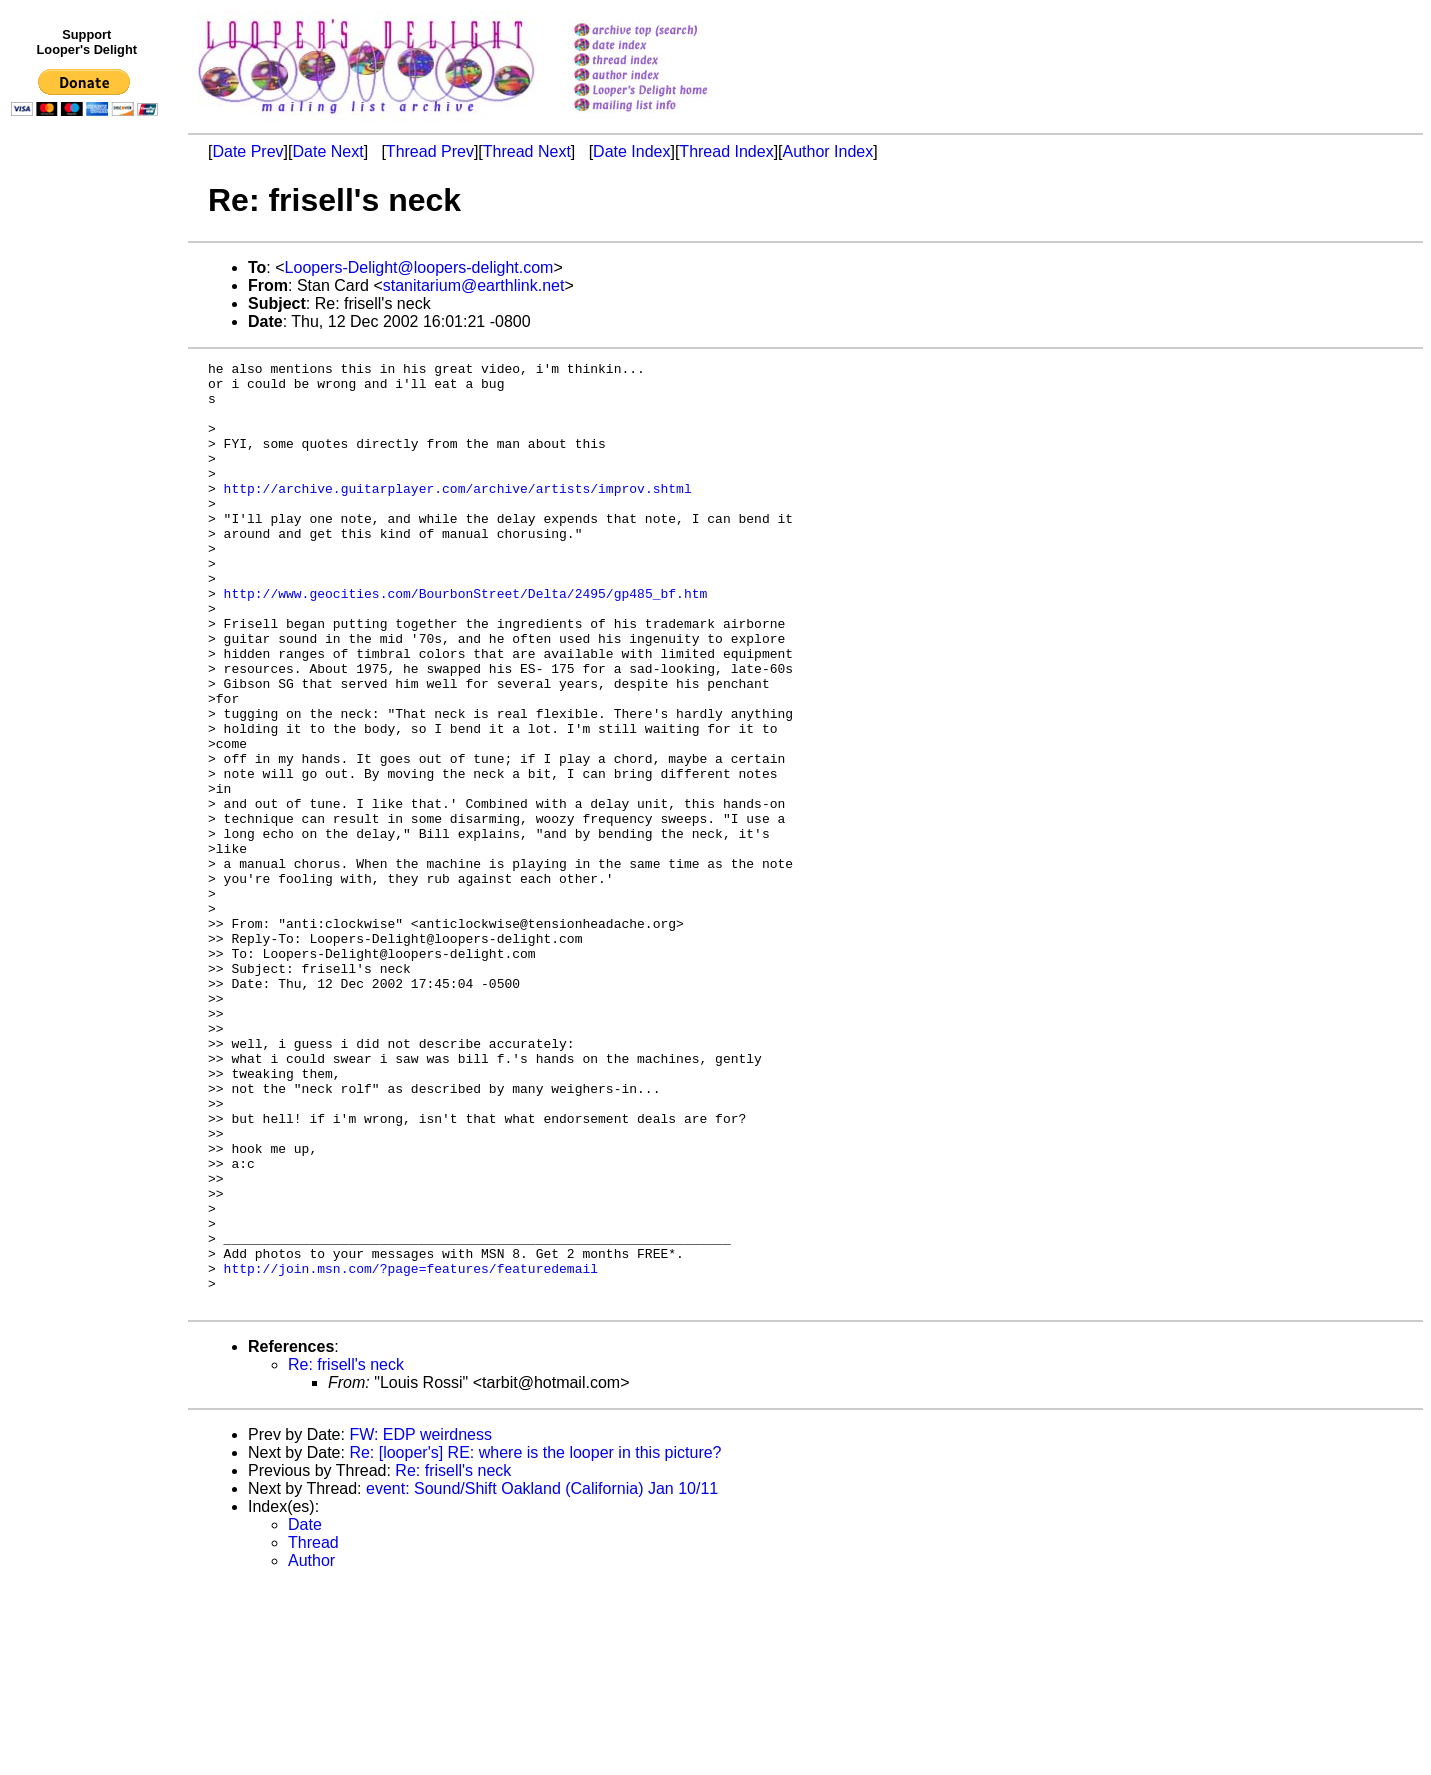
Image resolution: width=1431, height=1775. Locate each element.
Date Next (327, 151)
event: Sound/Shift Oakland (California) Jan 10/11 (542, 1677)
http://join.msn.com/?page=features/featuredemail (411, 1451)
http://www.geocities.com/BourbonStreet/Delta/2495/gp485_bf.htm (466, 641)
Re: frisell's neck (346, 1553)
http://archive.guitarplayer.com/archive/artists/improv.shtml (458, 515)
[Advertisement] (88, 537)
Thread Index (726, 151)
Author (311, 1749)
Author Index (828, 151)
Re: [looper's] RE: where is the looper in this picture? (535, 1641)
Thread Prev (430, 151)
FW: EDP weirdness (420, 1623)
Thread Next (527, 151)
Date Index (631, 151)
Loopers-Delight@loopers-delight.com (419, 267)
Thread (313, 1731)
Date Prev (247, 151)
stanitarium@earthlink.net (474, 285)
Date (305, 1713)
